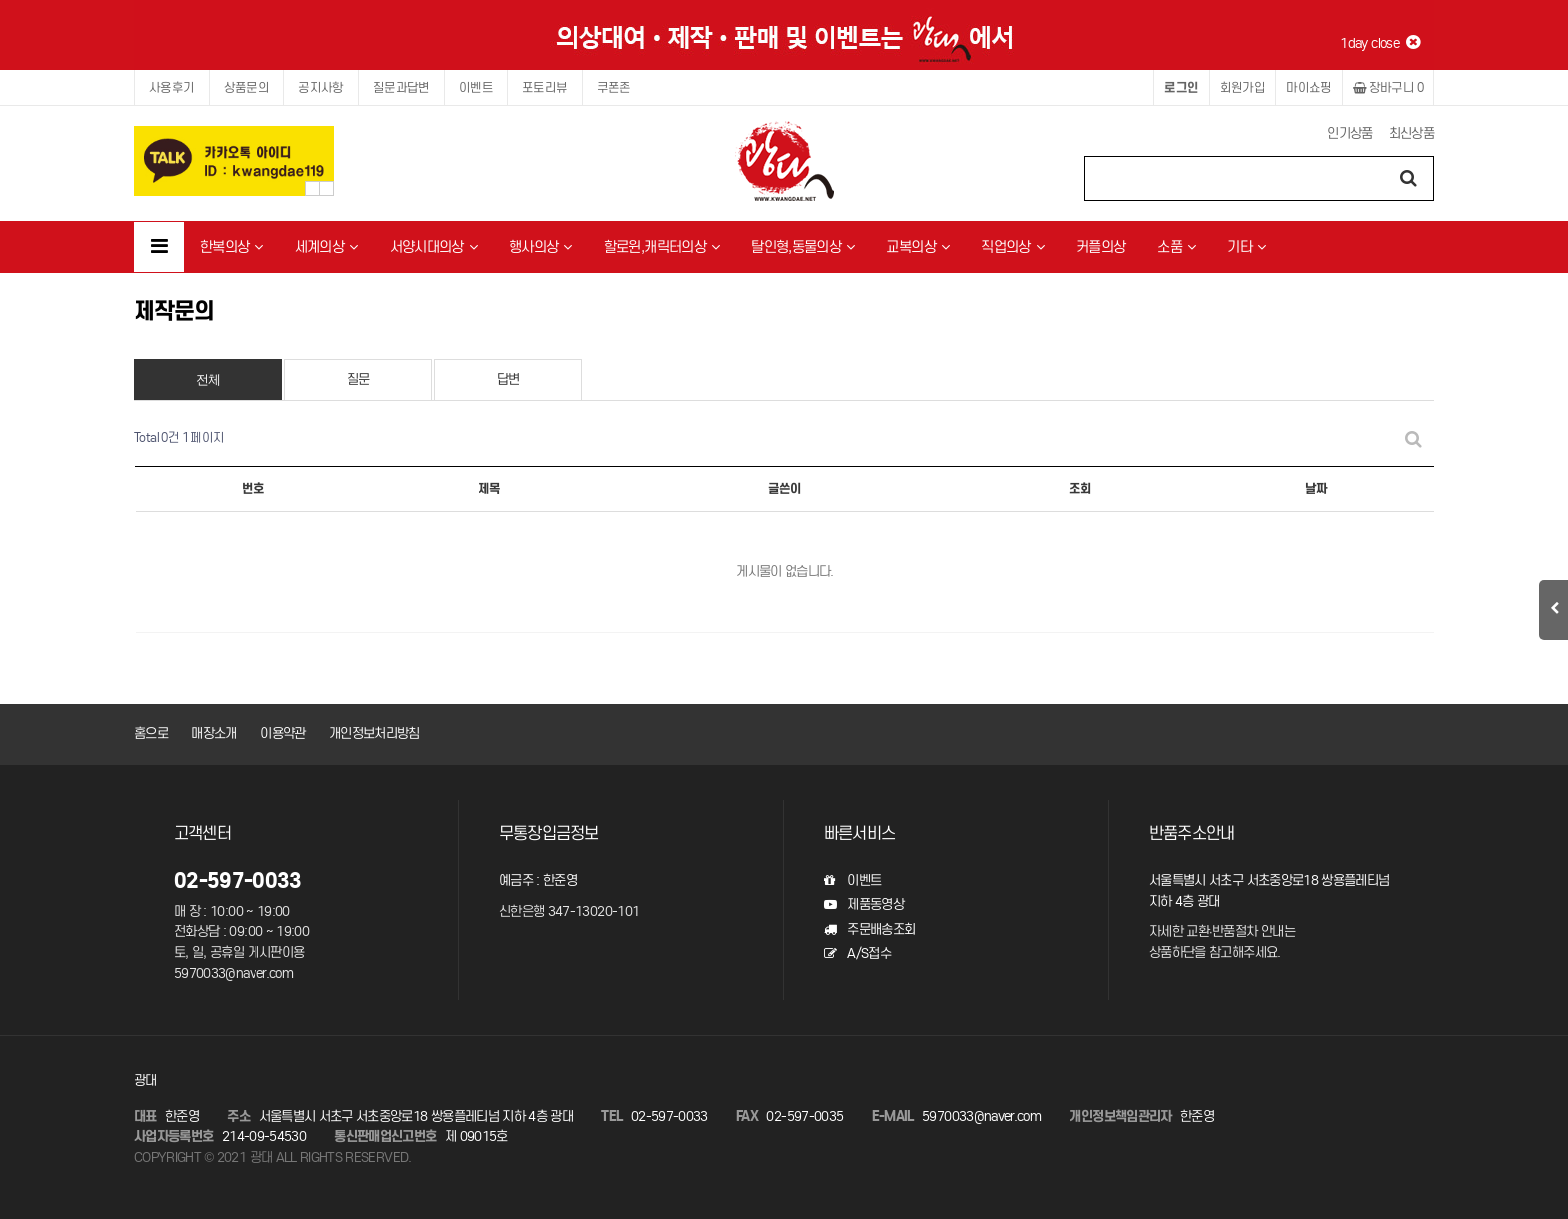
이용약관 (282, 733)
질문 (358, 379)
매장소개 (213, 733)
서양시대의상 (433, 246)
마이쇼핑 (1309, 87)
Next (326, 188)
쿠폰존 (614, 87)
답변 (508, 379)
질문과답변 (401, 87)
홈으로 (151, 733)
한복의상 (231, 246)
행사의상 (540, 246)
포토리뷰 (545, 87)
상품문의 (247, 87)
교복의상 (917, 246)
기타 (1246, 246)
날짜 (1316, 488)
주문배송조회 (869, 929)
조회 (1080, 488)
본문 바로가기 (0, 0)
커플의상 (1100, 246)
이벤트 (476, 87)
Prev (312, 188)
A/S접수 (857, 953)
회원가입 (1243, 87)
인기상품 (1349, 133)
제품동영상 (864, 904)
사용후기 (172, 87)
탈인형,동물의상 (802, 246)
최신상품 (1411, 133)
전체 (208, 379)
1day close (1379, 43)
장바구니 (1388, 87)
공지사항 (321, 87)
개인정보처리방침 (374, 733)
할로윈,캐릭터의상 (662, 246)
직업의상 (1012, 246)
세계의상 (326, 246)
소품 (1176, 246)
